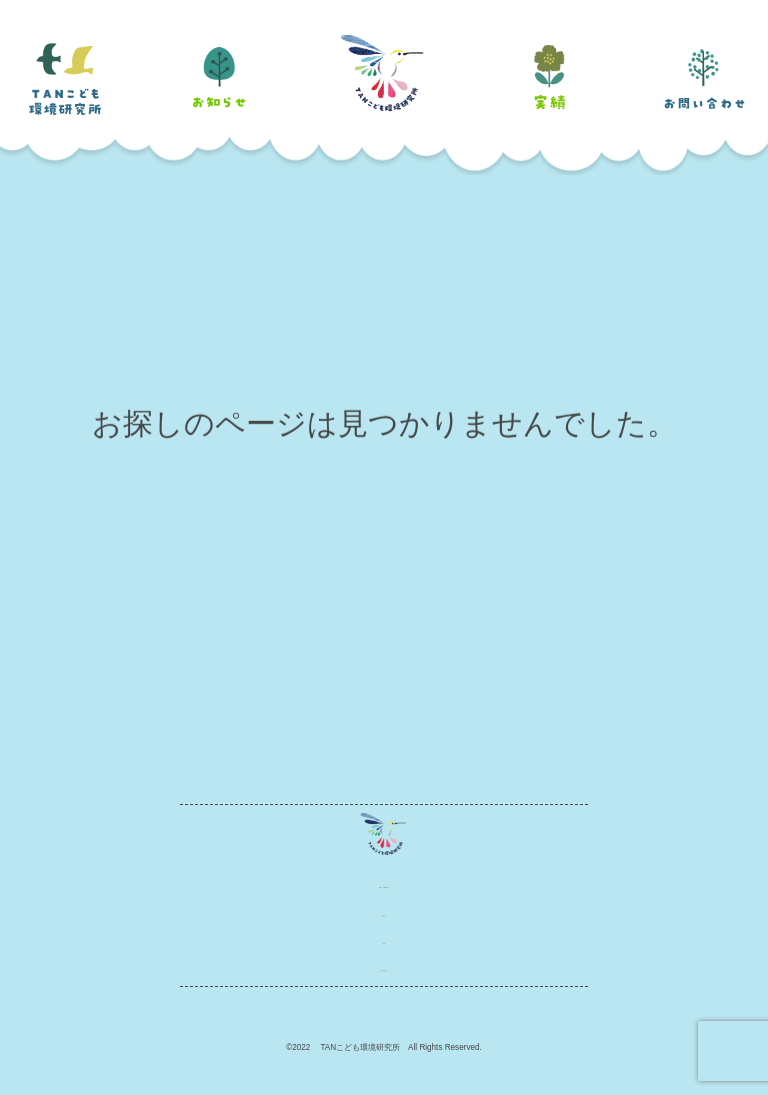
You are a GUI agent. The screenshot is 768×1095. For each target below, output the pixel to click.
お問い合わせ (384, 967)
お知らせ (384, 912)
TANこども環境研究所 (384, 884)
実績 (384, 940)
